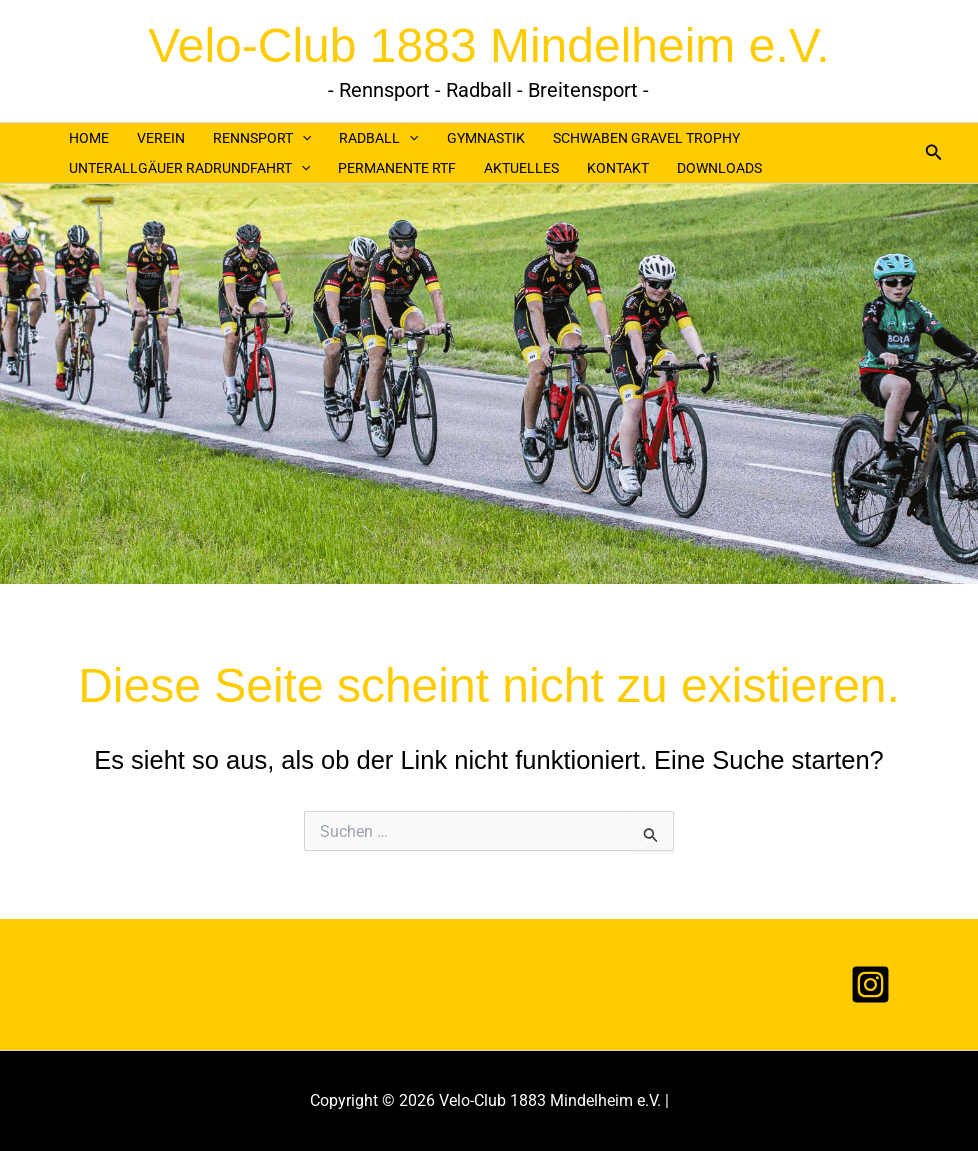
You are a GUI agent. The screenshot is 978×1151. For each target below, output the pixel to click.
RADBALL (378, 138)
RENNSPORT (262, 138)
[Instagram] (870, 984)
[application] (302, 138)
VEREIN (161, 138)
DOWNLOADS (719, 168)
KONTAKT (618, 168)
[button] (934, 152)
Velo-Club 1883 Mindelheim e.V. (488, 45)
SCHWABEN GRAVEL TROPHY (646, 138)
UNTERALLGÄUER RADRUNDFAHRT (189, 168)
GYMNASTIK (486, 138)
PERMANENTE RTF (397, 168)
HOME (89, 138)
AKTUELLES (521, 168)
